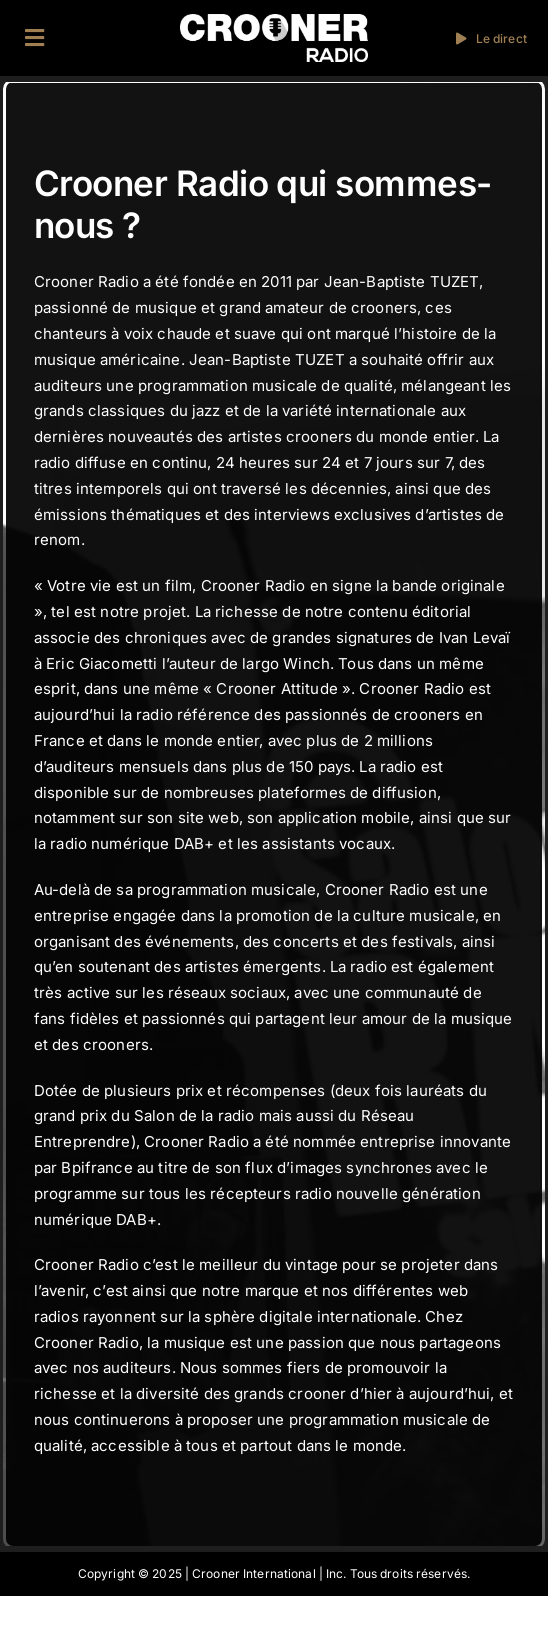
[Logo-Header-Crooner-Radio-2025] (274, 21)
